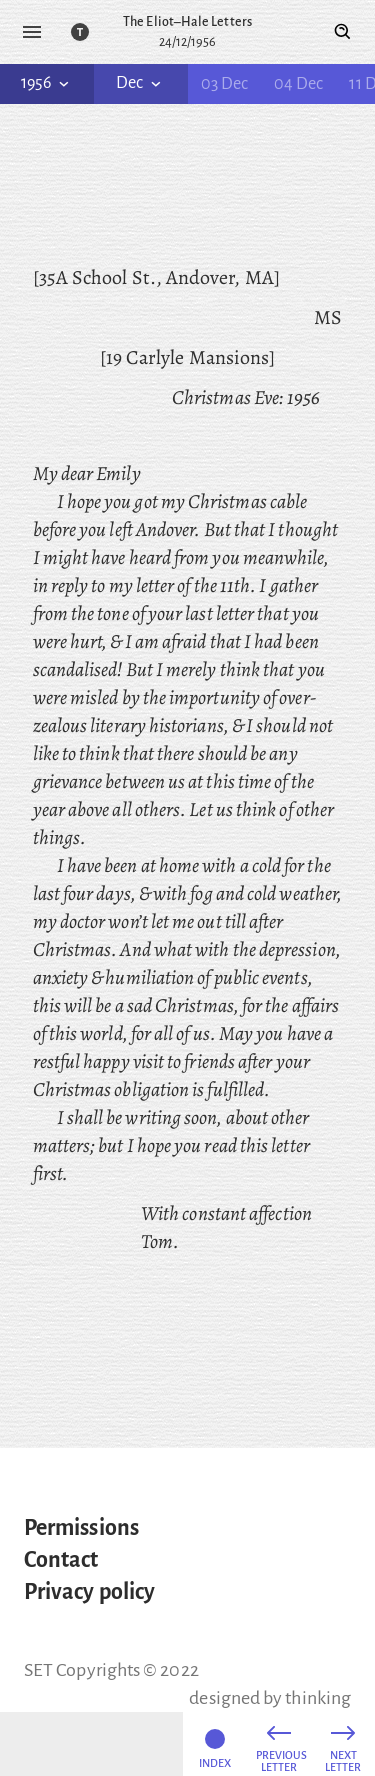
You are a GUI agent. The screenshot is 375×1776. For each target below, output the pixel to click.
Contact (61, 1560)
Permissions (81, 1528)
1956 (47, 83)
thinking (318, 1698)
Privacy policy (89, 1592)
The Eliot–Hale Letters (187, 22)
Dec (140, 83)
